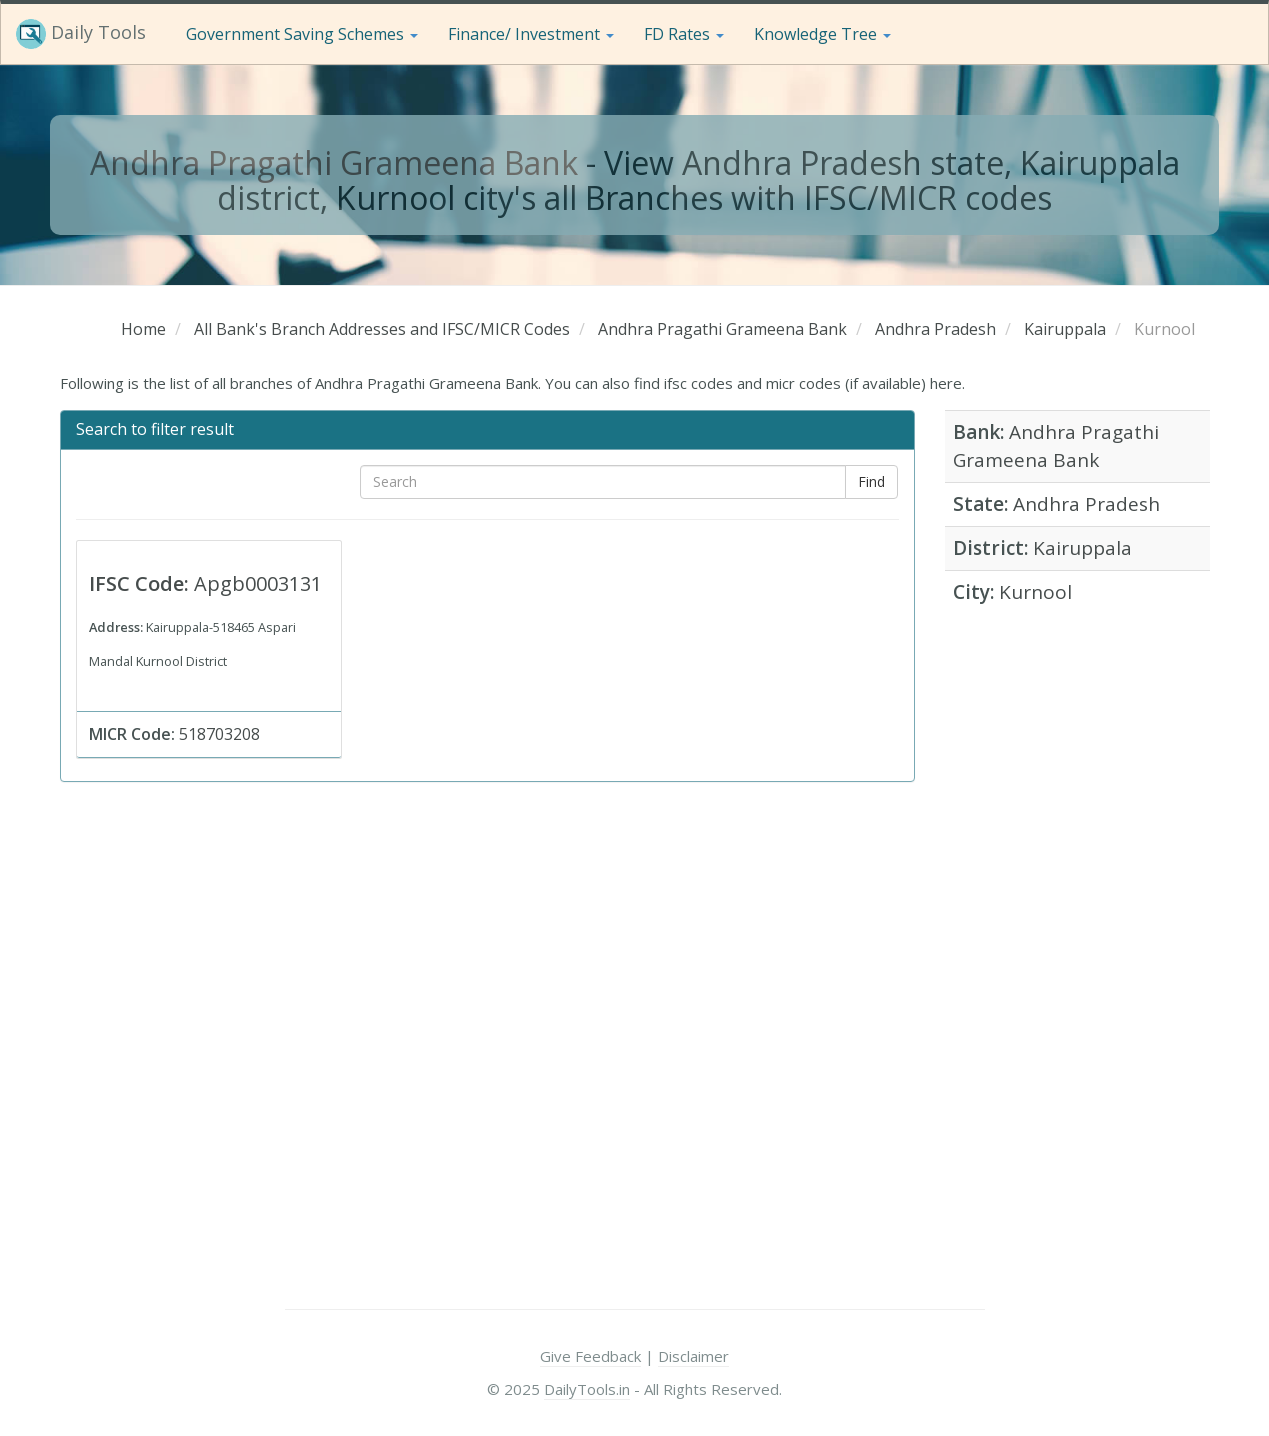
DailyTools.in (587, 1389)
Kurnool (1035, 592)
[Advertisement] (1077, 934)
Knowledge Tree (822, 34)
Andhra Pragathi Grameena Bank (334, 162)
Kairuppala (1082, 548)
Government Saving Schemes (302, 34)
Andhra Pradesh (1086, 504)
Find (871, 481)
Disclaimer (693, 1356)
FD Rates (684, 34)
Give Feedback (590, 1356)
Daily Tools (81, 34)
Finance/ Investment (531, 34)
